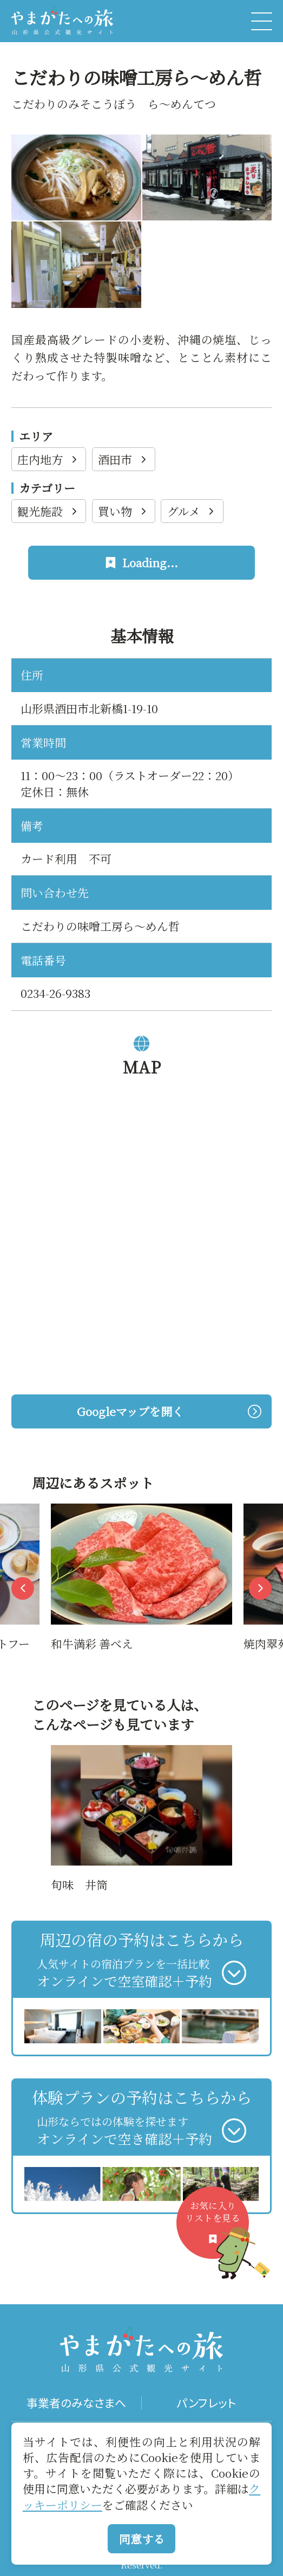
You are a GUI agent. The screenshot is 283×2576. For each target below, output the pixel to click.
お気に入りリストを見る (217, 2229)
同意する (141, 2539)
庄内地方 (48, 459)
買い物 (123, 511)
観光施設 (48, 511)
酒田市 (123, 459)
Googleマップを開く (168, 1411)
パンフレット (206, 2403)
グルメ (192, 511)
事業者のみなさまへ (76, 2403)
